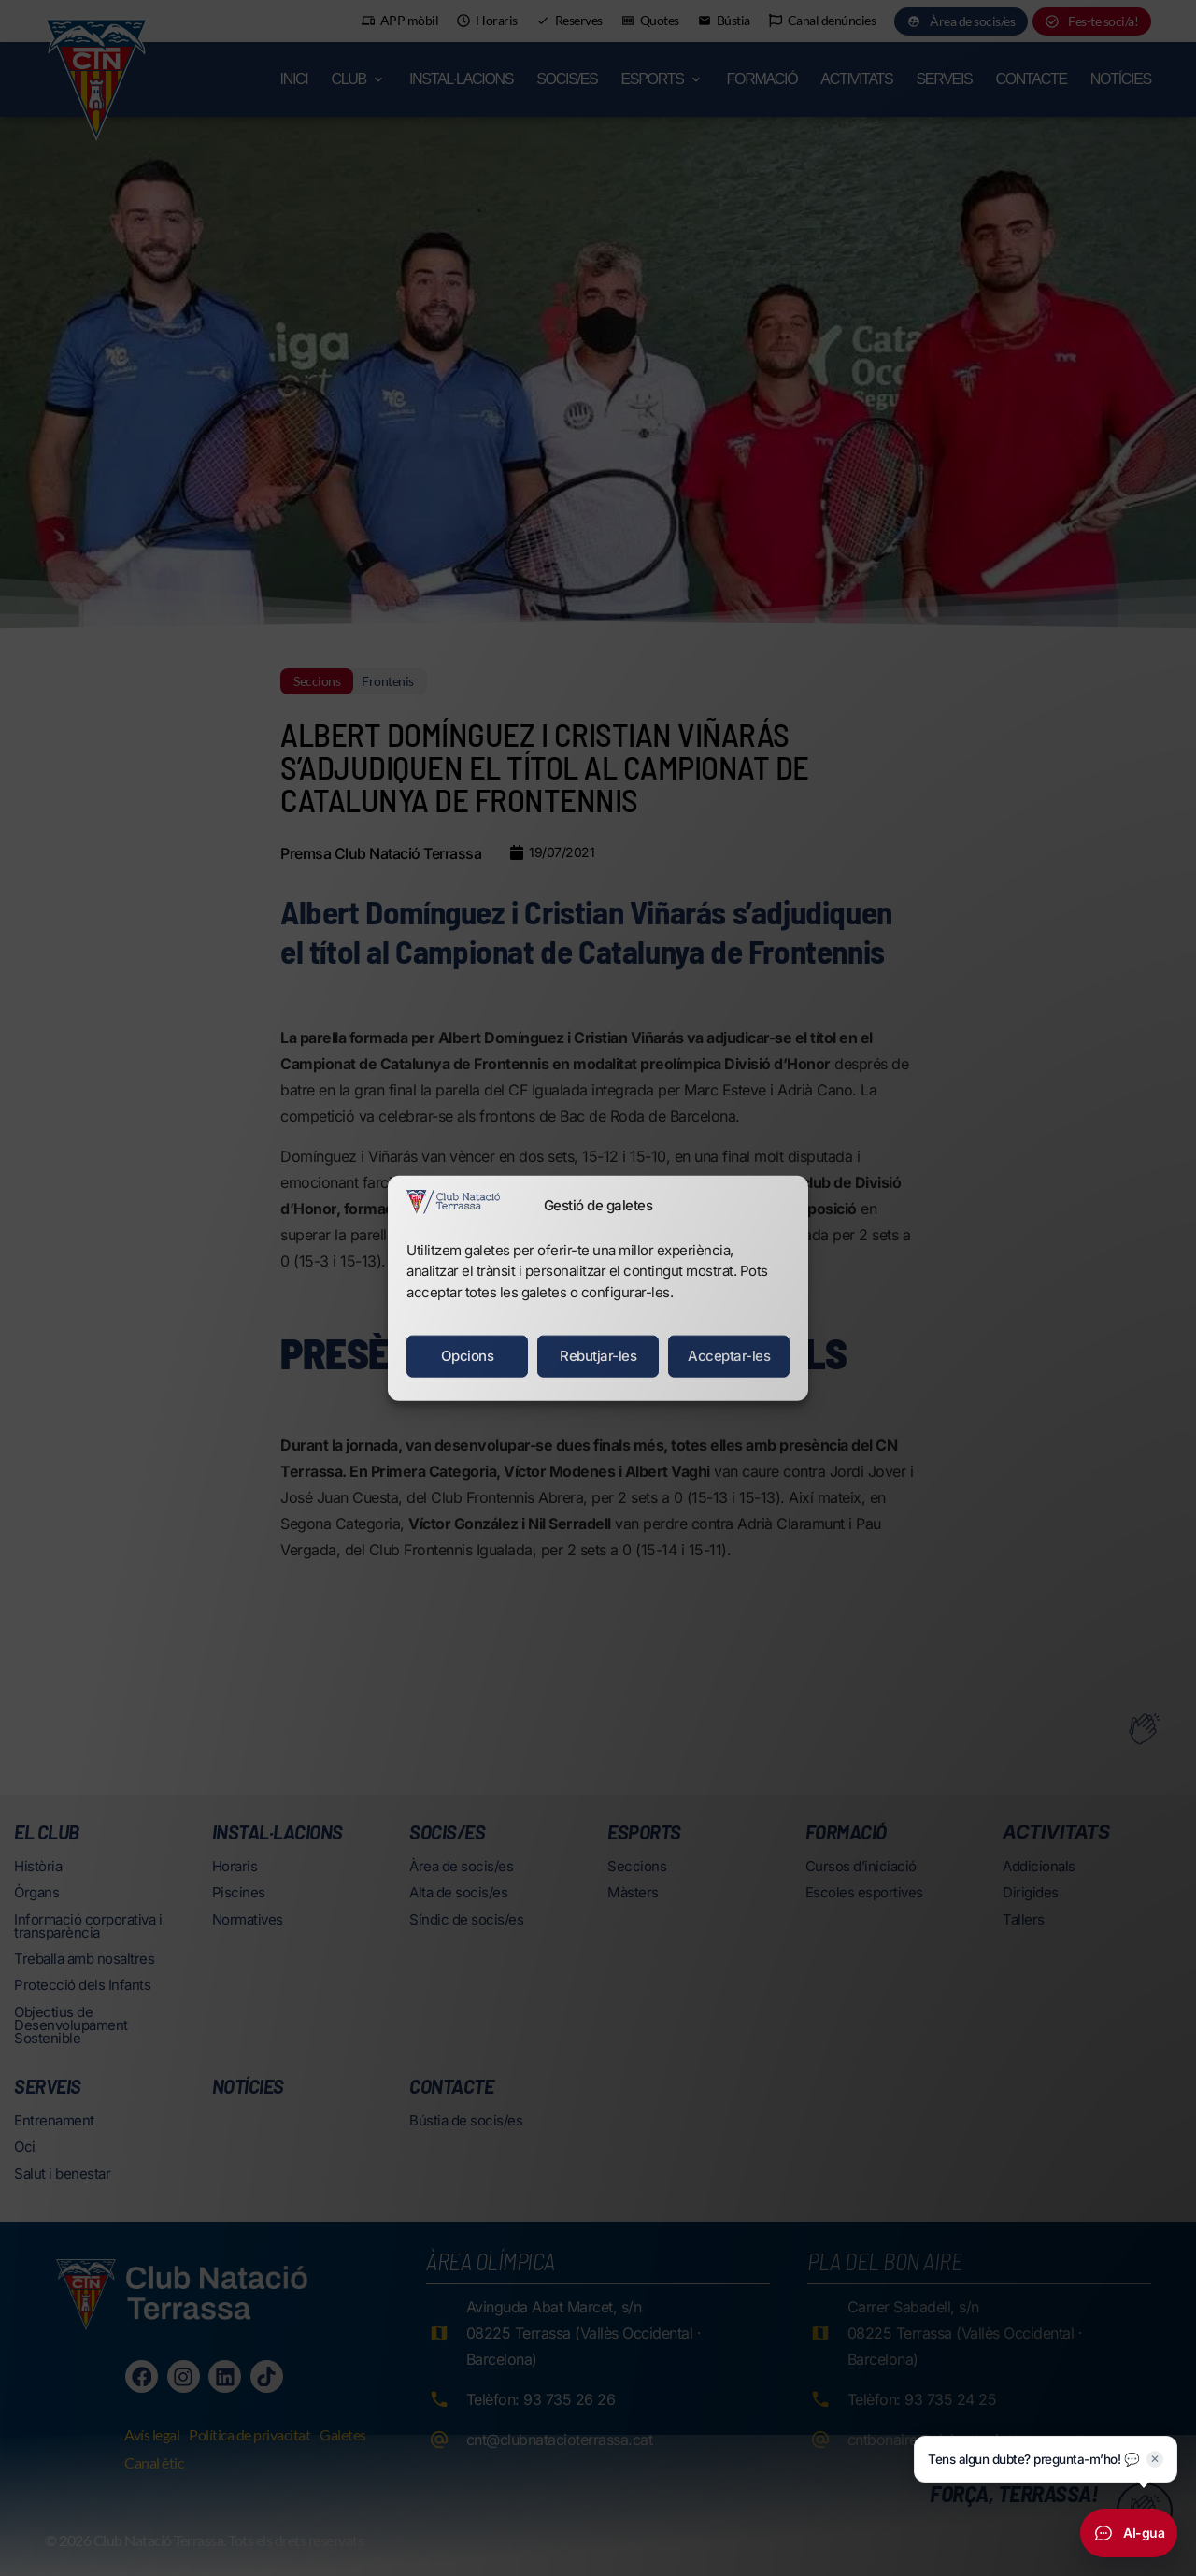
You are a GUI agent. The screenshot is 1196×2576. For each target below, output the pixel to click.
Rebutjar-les (598, 1356)
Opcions (467, 1356)
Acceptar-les (729, 1356)
